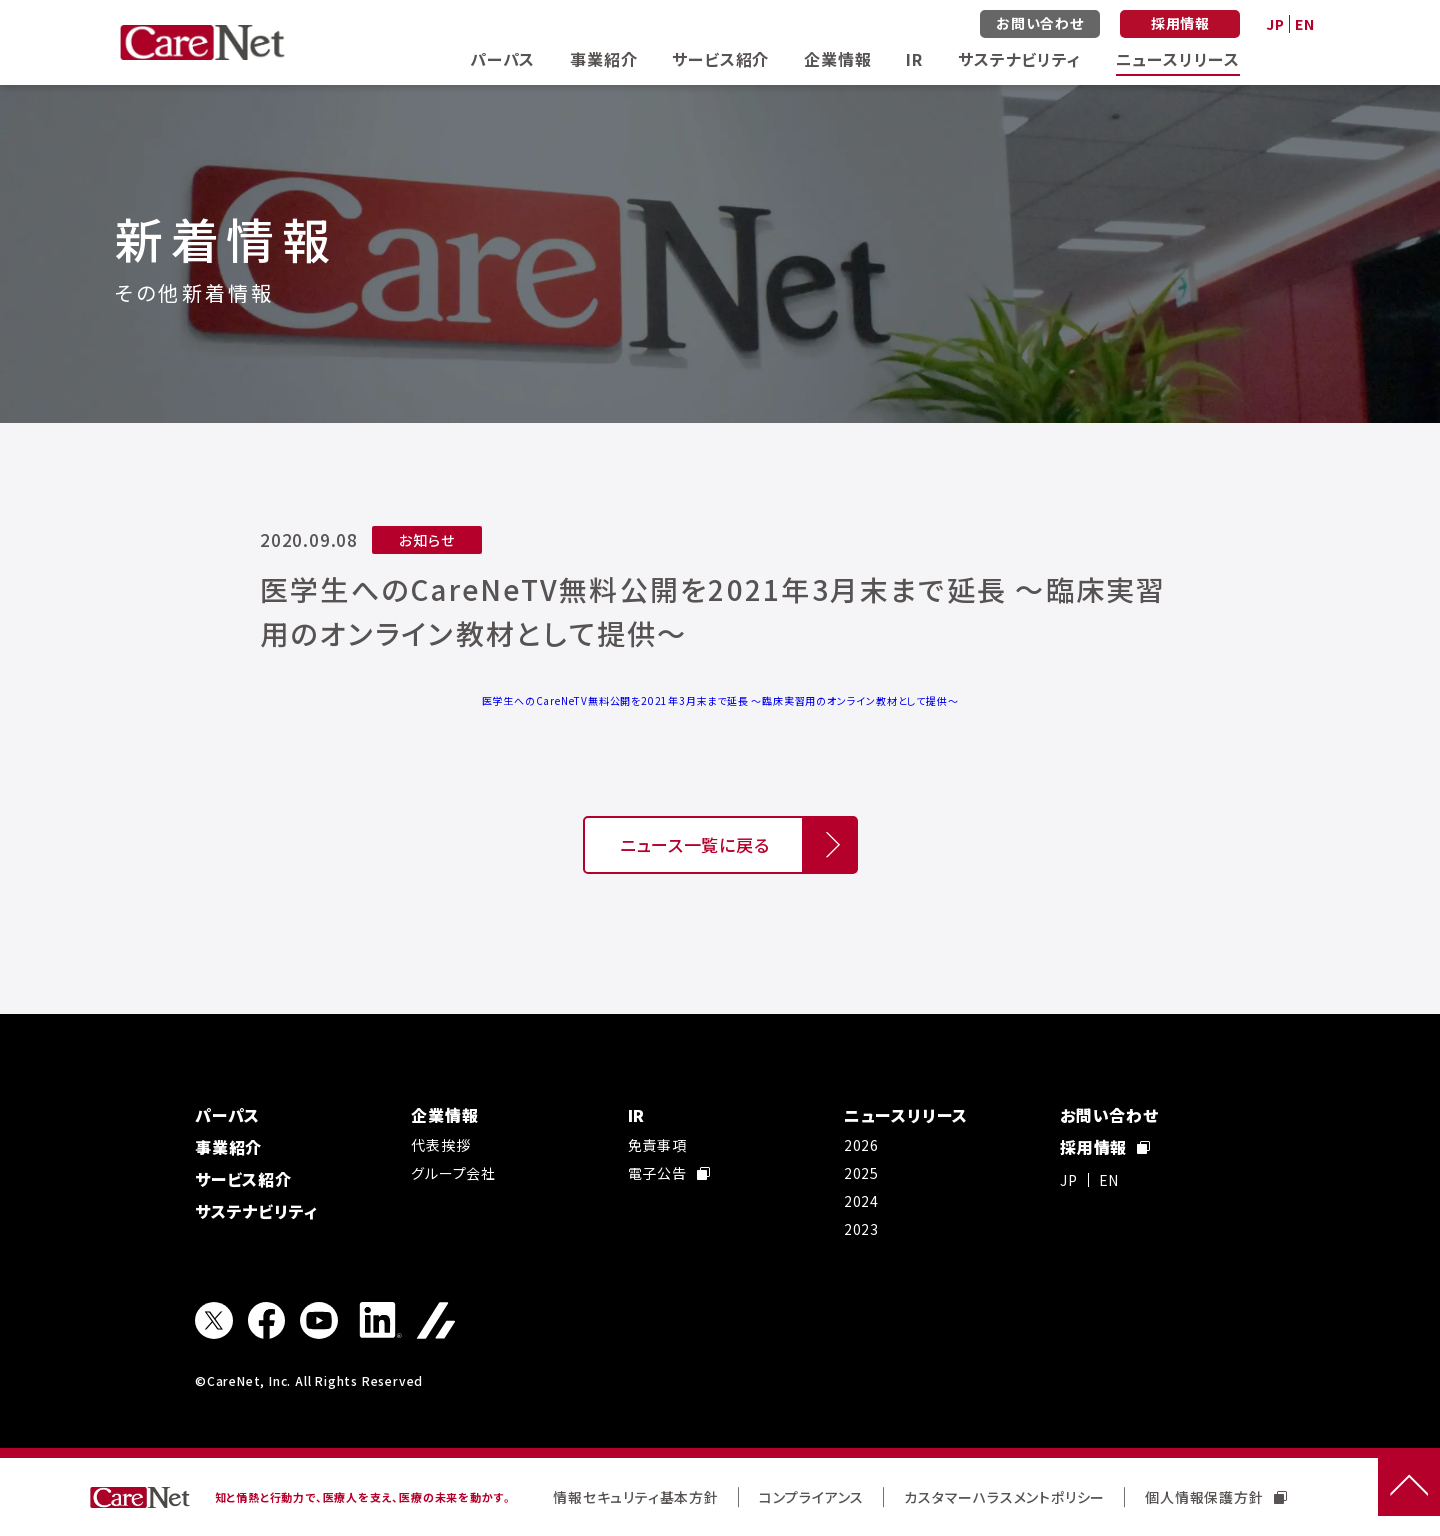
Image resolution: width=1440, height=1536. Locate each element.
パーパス (502, 59)
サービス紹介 (720, 59)
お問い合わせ (1040, 23)
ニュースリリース (1178, 59)
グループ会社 (453, 1173)
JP (1275, 24)
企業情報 (837, 59)
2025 (861, 1173)
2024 (861, 1201)
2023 (861, 1229)
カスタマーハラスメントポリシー (1004, 1497)
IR (914, 59)
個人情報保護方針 (1215, 1497)
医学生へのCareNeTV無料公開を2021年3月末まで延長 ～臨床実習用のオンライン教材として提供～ (720, 700)
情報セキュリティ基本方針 (636, 1497)
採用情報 (1180, 23)
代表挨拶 (440, 1145)
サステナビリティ (1019, 59)
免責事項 (657, 1145)
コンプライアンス (811, 1497)
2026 (861, 1145)
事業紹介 (603, 59)
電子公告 (669, 1173)
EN (1305, 24)
